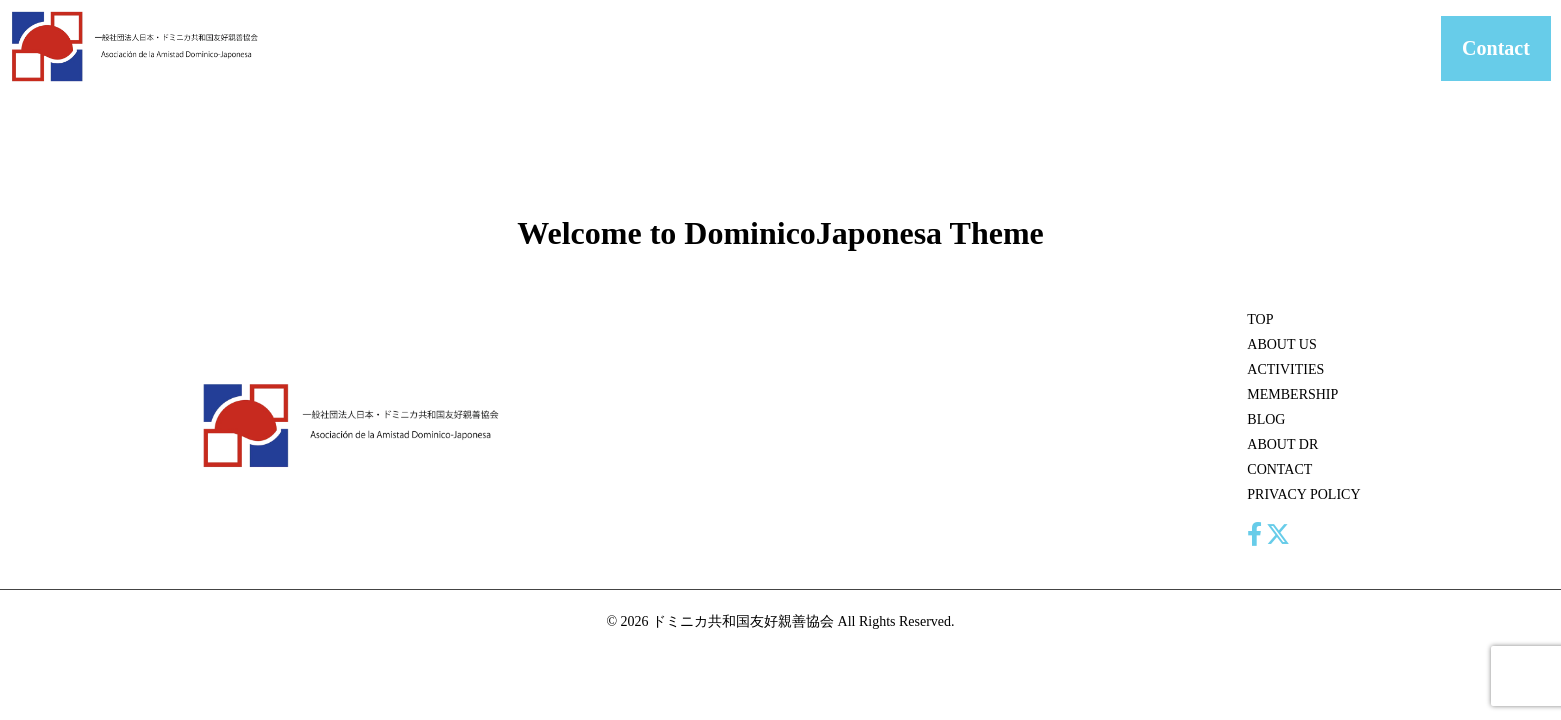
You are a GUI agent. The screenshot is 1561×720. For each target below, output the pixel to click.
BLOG (1105, 48)
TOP (1260, 319)
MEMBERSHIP (1011, 48)
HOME (712, 48)
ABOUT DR (1188, 48)
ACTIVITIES (897, 48)
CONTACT (1284, 48)
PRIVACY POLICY (1303, 494)
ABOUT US (797, 48)
